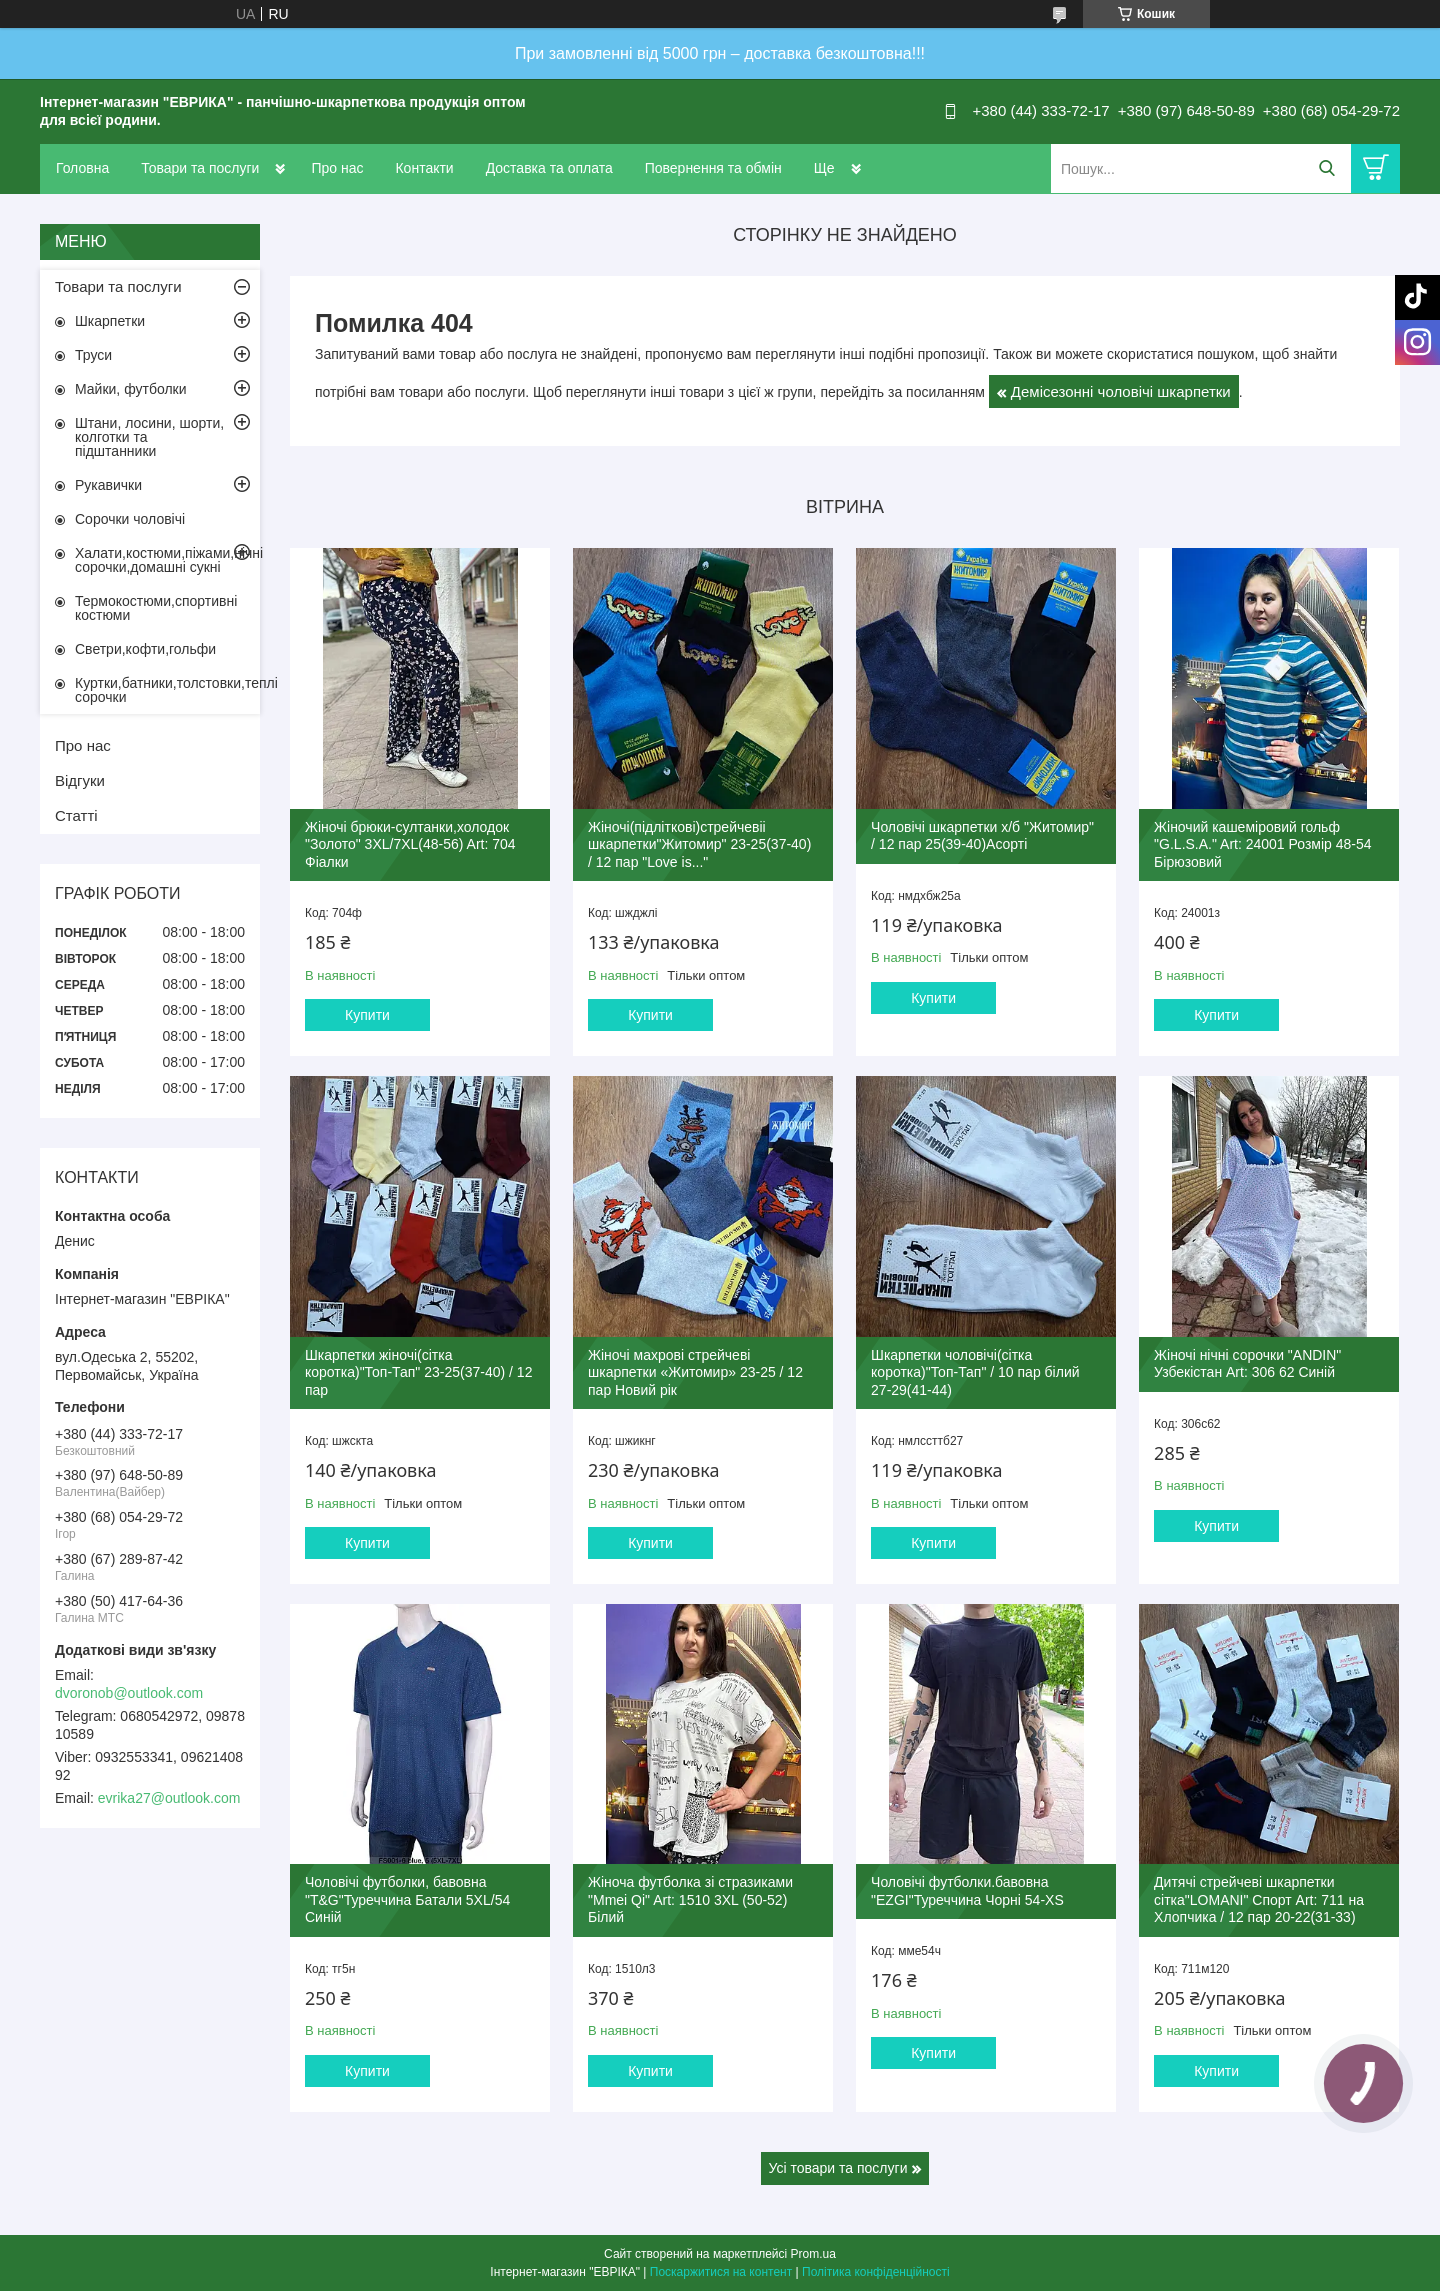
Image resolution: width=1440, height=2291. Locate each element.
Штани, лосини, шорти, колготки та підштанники (149, 437)
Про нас (337, 168)
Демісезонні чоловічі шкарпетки (1121, 391)
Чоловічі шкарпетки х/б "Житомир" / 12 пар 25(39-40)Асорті (982, 836)
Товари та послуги (200, 168)
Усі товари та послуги (838, 2168)
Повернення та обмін (713, 168)
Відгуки (80, 780)
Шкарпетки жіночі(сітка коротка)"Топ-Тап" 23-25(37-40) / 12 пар (418, 1372)
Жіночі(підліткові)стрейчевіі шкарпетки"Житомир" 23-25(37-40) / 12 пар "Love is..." (699, 844)
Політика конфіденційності (876, 2272)
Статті (76, 815)
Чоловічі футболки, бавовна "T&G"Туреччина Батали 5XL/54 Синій (407, 1899)
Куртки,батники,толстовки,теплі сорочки (167, 690)
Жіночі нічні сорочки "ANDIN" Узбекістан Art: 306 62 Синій (1247, 1364)
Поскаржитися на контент (721, 2272)
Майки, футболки (131, 389)
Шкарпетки (110, 321)
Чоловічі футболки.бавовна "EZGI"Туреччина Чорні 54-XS (967, 1891)
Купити (367, 1015)
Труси (93, 355)
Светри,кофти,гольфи (145, 649)
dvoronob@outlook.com (129, 1693)
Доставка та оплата (549, 168)
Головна (82, 168)
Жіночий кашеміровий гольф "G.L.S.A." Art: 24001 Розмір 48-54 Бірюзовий (1262, 844)
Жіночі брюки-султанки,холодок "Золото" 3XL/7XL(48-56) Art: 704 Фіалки (410, 844)
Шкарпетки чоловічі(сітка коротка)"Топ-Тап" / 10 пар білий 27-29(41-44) (975, 1372)
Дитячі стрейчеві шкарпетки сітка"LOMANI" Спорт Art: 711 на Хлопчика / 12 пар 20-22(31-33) (1259, 1899)
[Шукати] (1326, 168)
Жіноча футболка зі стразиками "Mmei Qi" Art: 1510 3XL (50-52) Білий (690, 1899)
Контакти (424, 168)
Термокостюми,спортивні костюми (156, 608)
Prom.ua (813, 2254)
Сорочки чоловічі (130, 519)
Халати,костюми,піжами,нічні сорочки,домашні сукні (167, 560)
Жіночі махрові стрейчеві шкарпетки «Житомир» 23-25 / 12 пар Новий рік (695, 1372)
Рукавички (108, 485)
